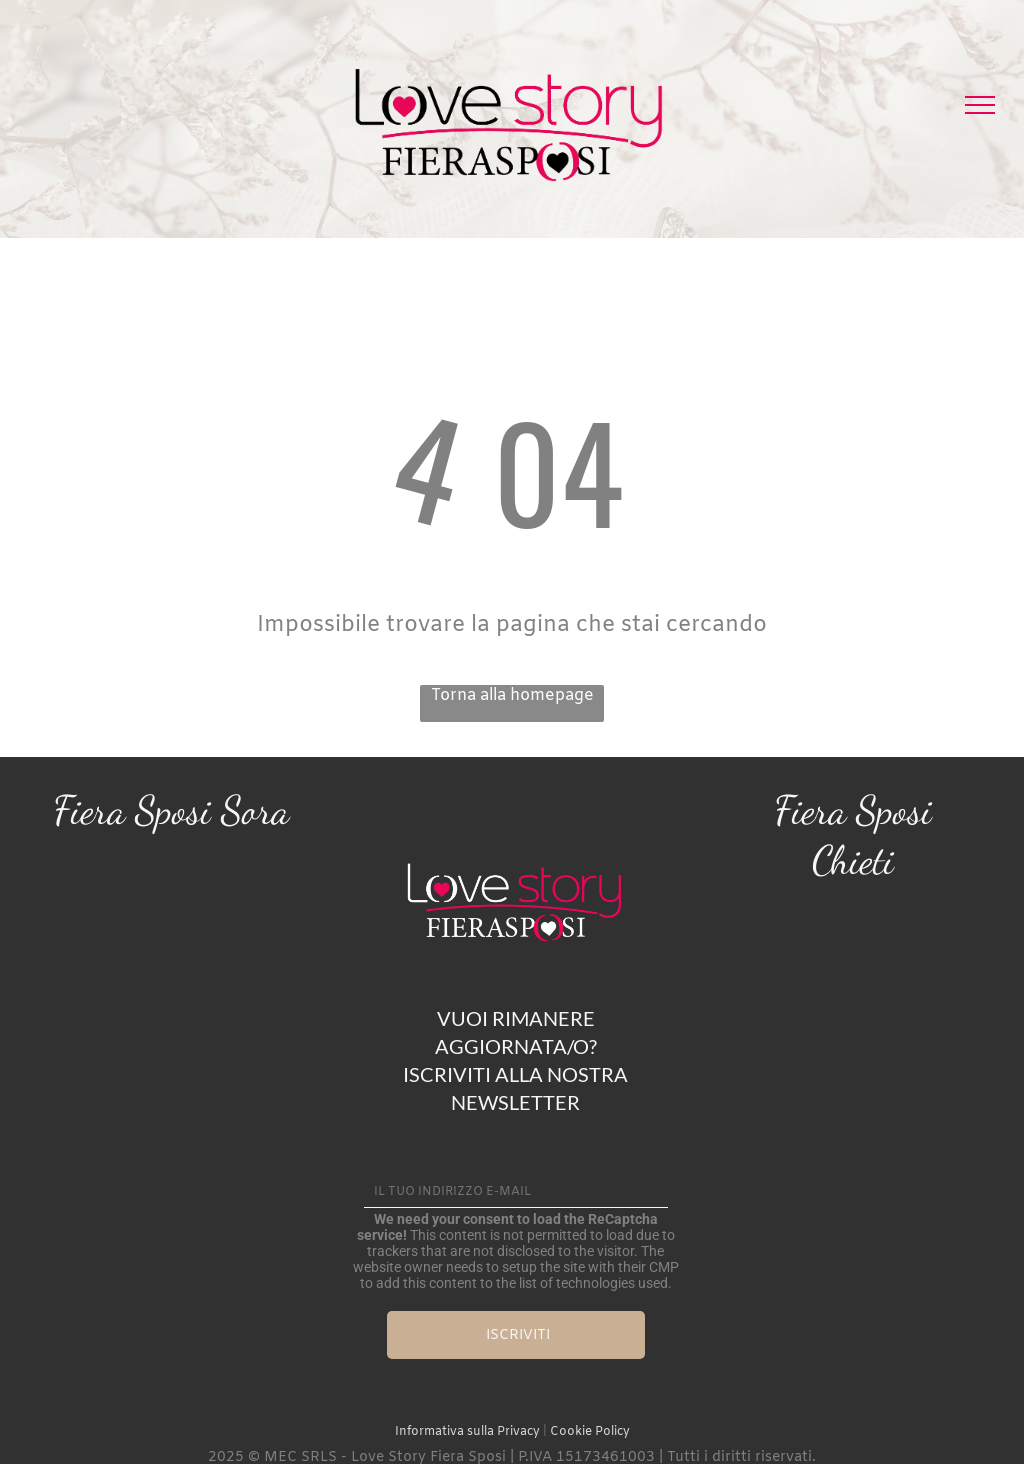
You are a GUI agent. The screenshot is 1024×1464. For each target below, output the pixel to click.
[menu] (980, 105)
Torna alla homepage (512, 695)
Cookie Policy (590, 1432)
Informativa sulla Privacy (467, 1432)
